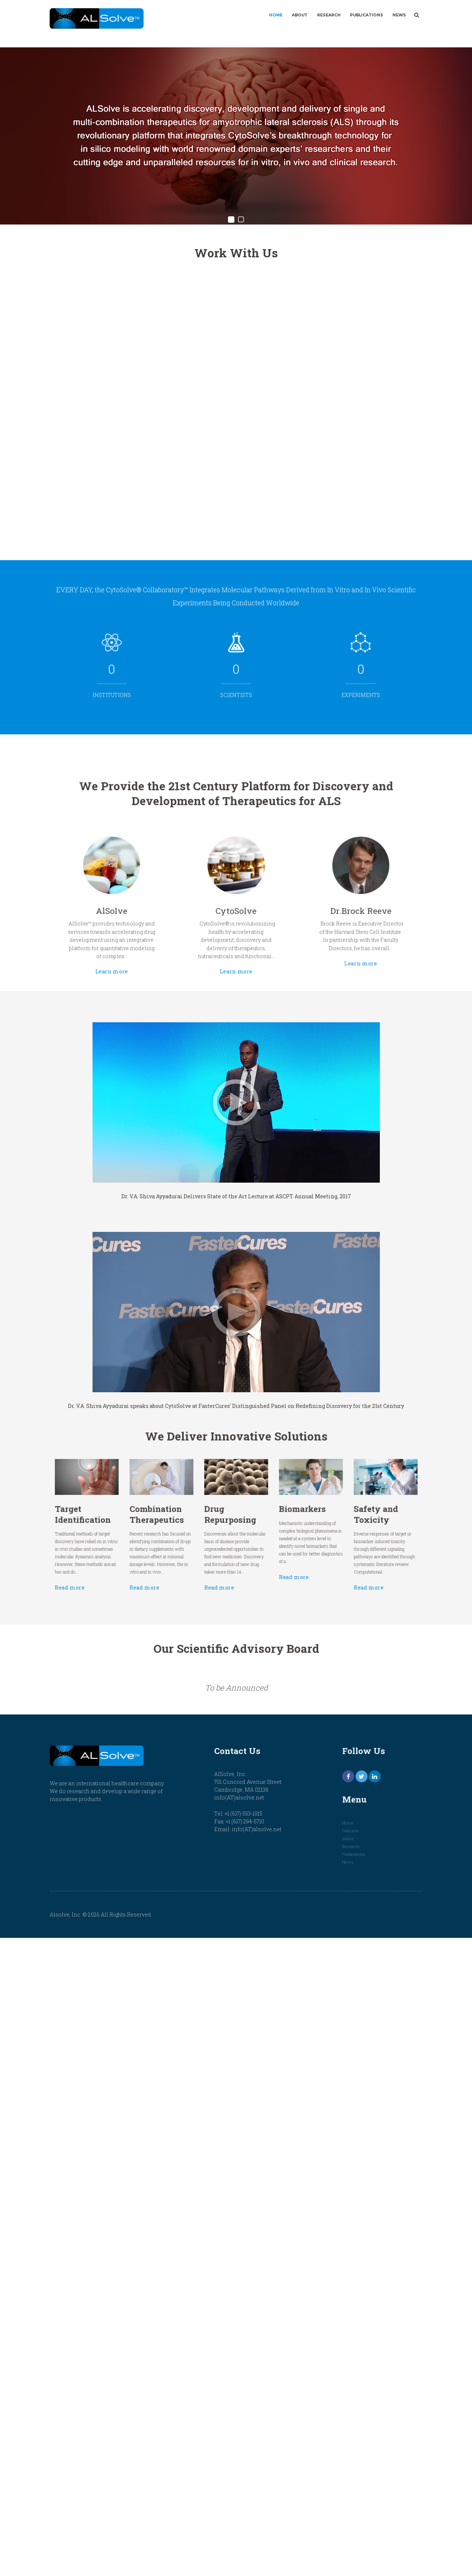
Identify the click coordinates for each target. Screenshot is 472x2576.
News (399, 15)
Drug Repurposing (232, 1517)
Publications (366, 15)
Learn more (157, 942)
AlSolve (158, 904)
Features (350, 1830)
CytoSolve (236, 904)
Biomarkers (278, 1513)
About (299, 15)
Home (275, 15)
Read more (131, 1563)
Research (329, 15)
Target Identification (139, 1517)
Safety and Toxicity (324, 1517)
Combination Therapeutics (186, 1517)
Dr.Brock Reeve (314, 904)
